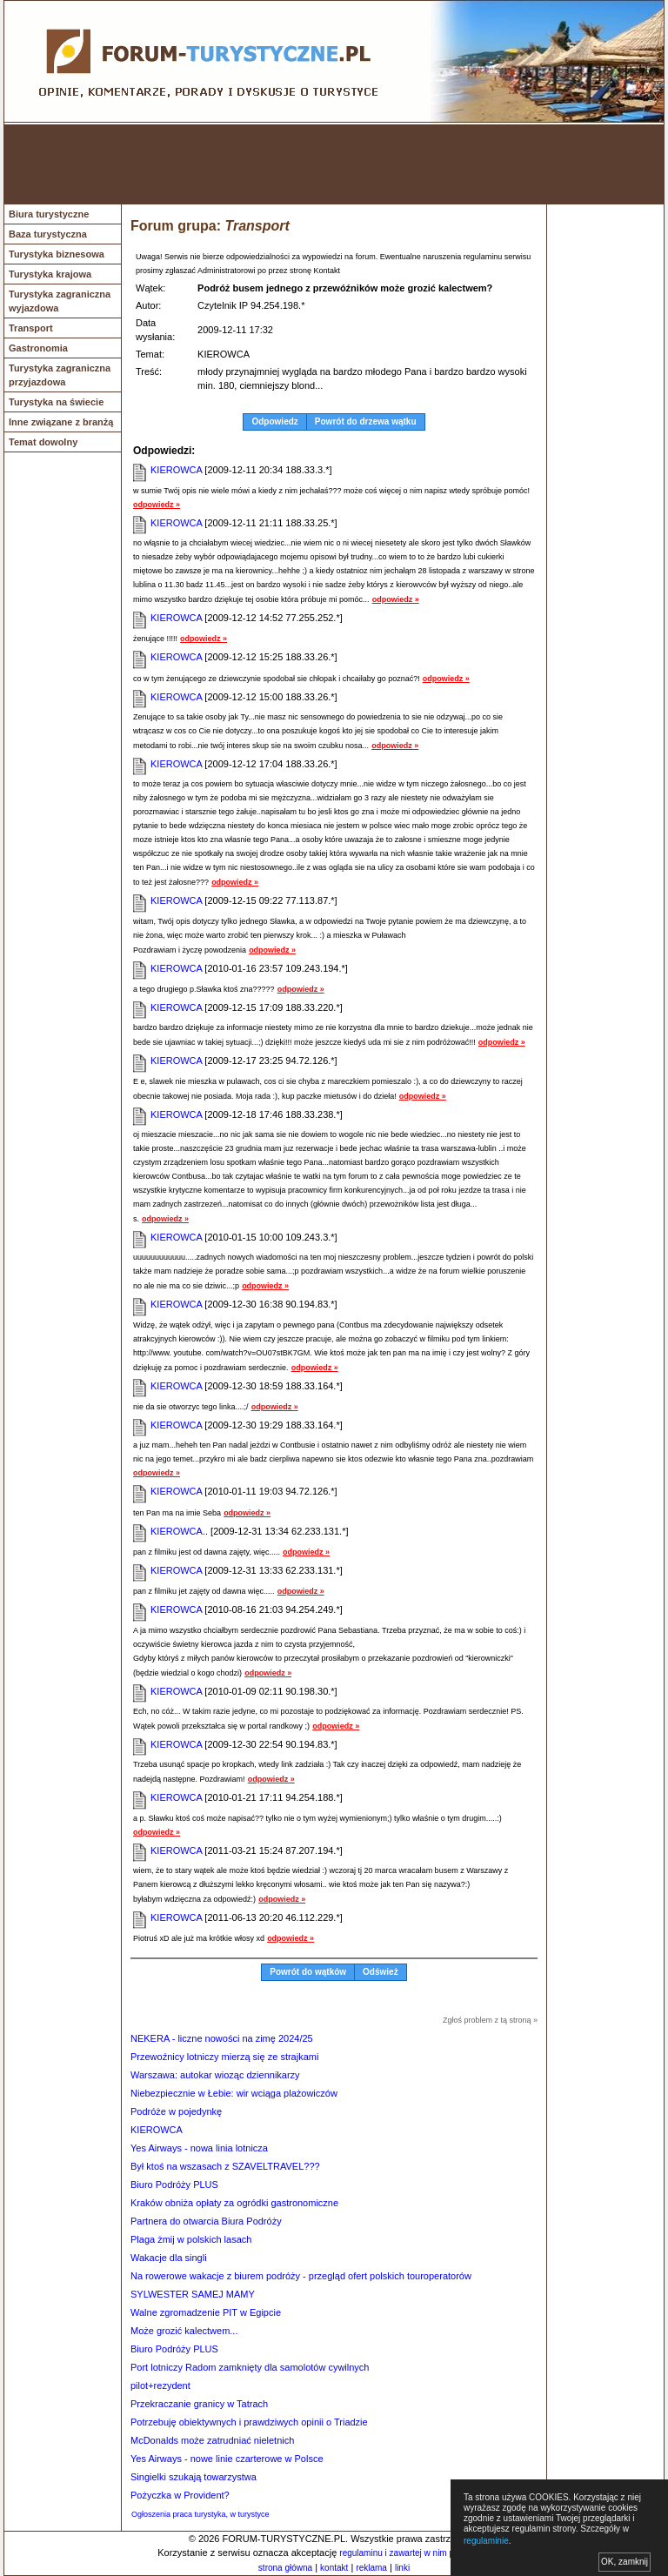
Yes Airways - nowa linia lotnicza (199, 2148)
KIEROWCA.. (179, 1531)
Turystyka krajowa (50, 274)
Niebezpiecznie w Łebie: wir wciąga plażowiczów (233, 2093)
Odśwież (380, 1972)
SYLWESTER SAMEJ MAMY (192, 2294)
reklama (371, 2568)
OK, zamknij (624, 2561)
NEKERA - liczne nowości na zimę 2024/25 (221, 2038)
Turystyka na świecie (56, 402)
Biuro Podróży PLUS (174, 2184)
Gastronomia (38, 348)
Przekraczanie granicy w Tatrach (199, 2404)
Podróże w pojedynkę (176, 2111)
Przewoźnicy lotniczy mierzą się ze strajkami (224, 2056)
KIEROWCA (176, 470)
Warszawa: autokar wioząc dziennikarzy (215, 2075)
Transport (31, 328)
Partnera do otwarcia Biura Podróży (206, 2221)
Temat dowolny (43, 442)
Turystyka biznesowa (56, 254)
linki (402, 2568)
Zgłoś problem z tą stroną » (490, 2020)
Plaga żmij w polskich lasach (190, 2239)
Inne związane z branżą (61, 422)
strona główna (285, 2568)
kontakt (334, 2568)
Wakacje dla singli (168, 2257)
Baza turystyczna (48, 234)
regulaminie (486, 2541)
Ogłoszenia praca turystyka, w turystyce (200, 2514)
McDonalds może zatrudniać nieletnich (212, 2440)
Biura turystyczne (49, 214)
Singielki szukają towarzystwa (193, 2477)
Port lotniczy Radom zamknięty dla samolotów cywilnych (250, 2367)
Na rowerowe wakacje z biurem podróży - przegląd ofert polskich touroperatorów (300, 2276)
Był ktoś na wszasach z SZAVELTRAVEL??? (225, 2166)
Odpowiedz (274, 421)
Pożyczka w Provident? (180, 2495)
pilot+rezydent (160, 2385)
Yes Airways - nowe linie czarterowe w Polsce (227, 2458)
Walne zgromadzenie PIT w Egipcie (205, 2312)
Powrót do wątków (308, 1972)
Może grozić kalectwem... (183, 2330)
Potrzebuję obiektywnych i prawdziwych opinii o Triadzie (249, 2422)
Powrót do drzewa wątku (366, 421)
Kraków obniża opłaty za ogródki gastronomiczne (234, 2203)
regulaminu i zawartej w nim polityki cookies (423, 2553)
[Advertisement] (334, 164)
